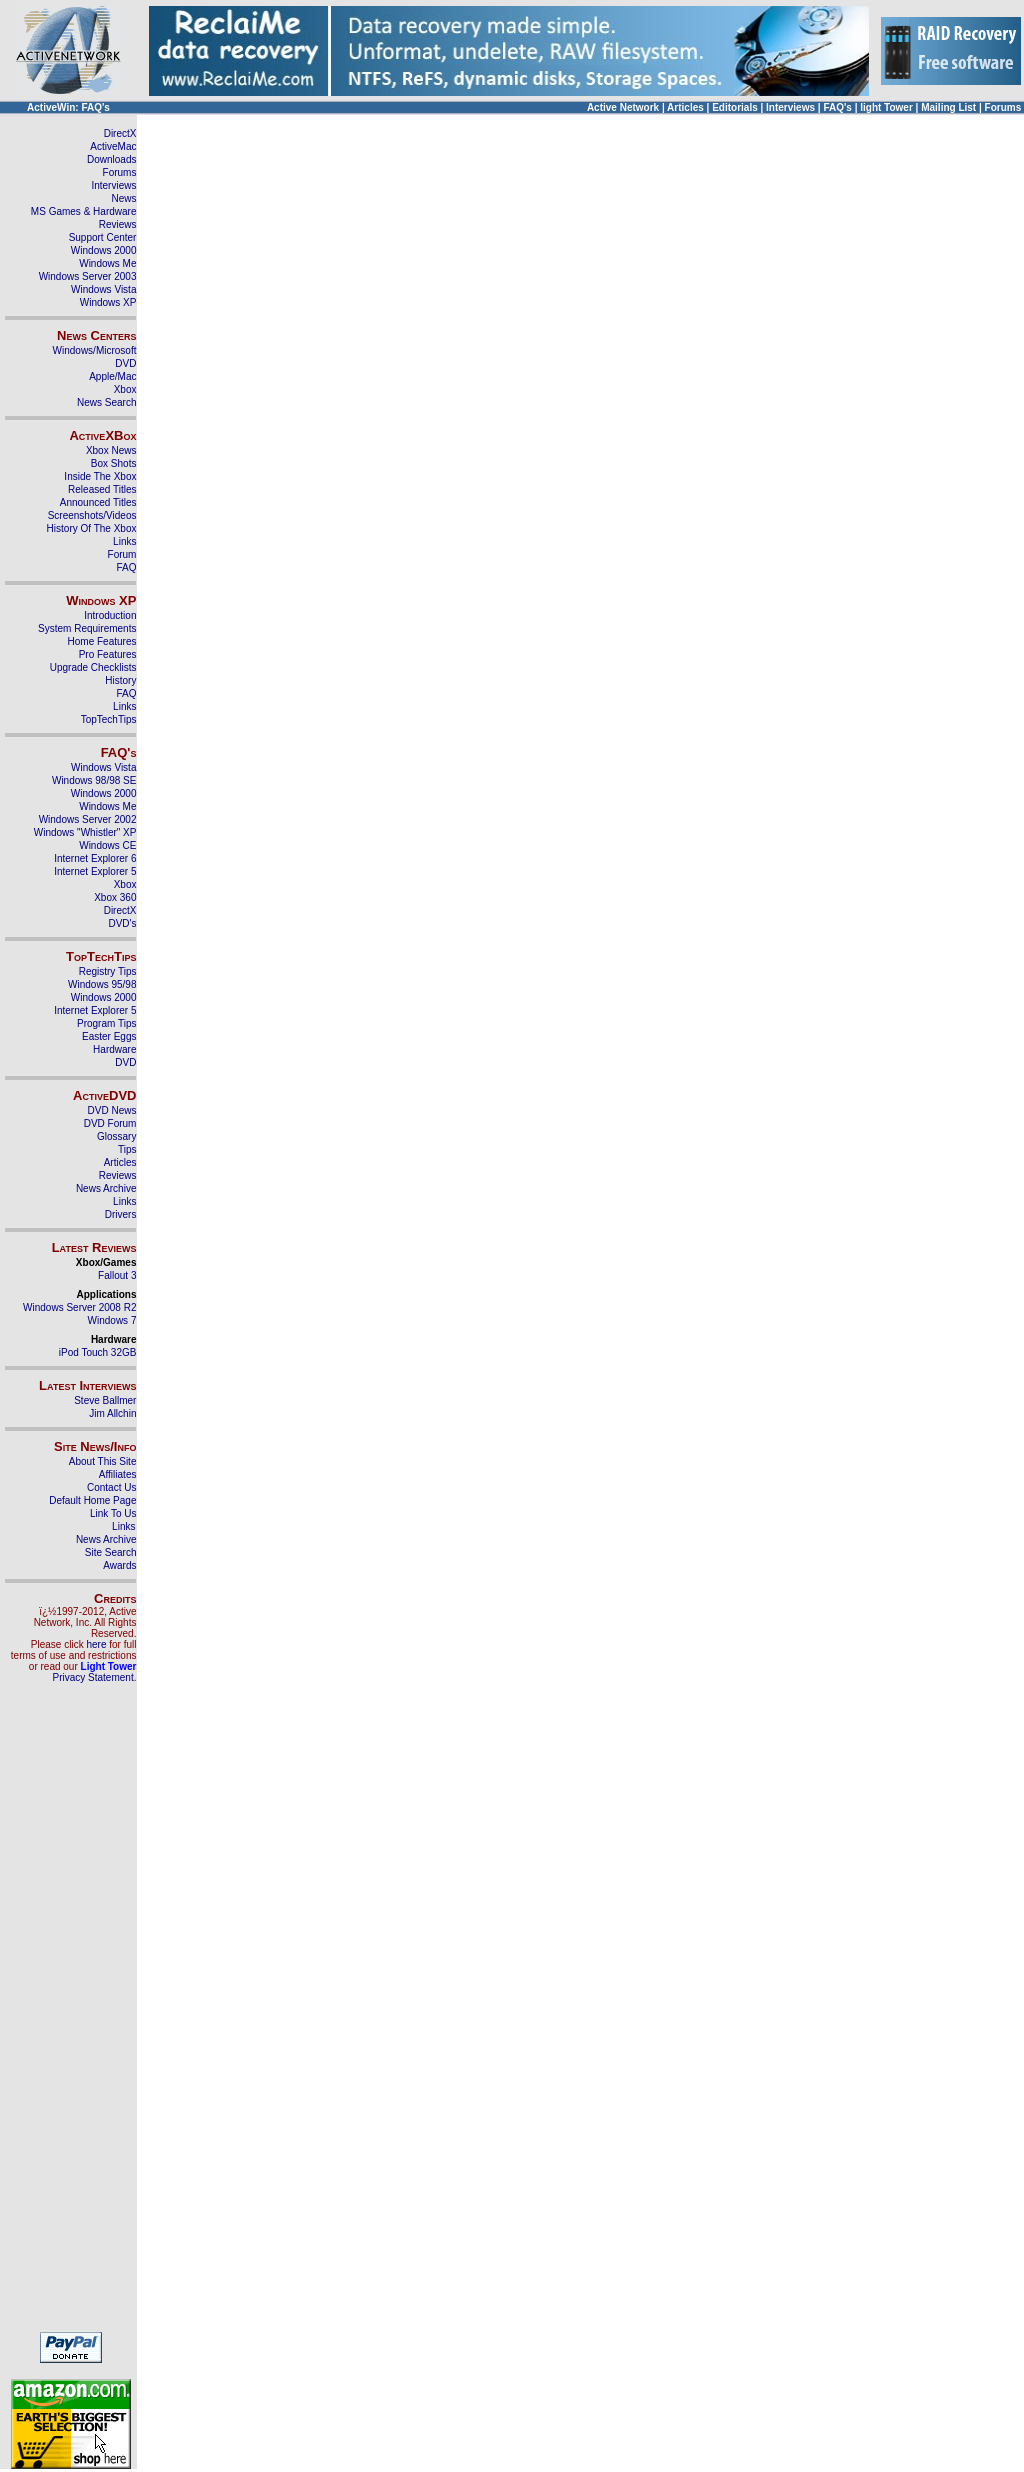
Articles (685, 107)
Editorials (735, 107)
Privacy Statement (93, 1677)
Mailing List (948, 107)
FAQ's (837, 107)
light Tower (886, 107)
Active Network (623, 107)
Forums (1003, 107)
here (96, 1644)
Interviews (790, 107)
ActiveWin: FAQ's (68, 107)
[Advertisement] (71, 2016)
